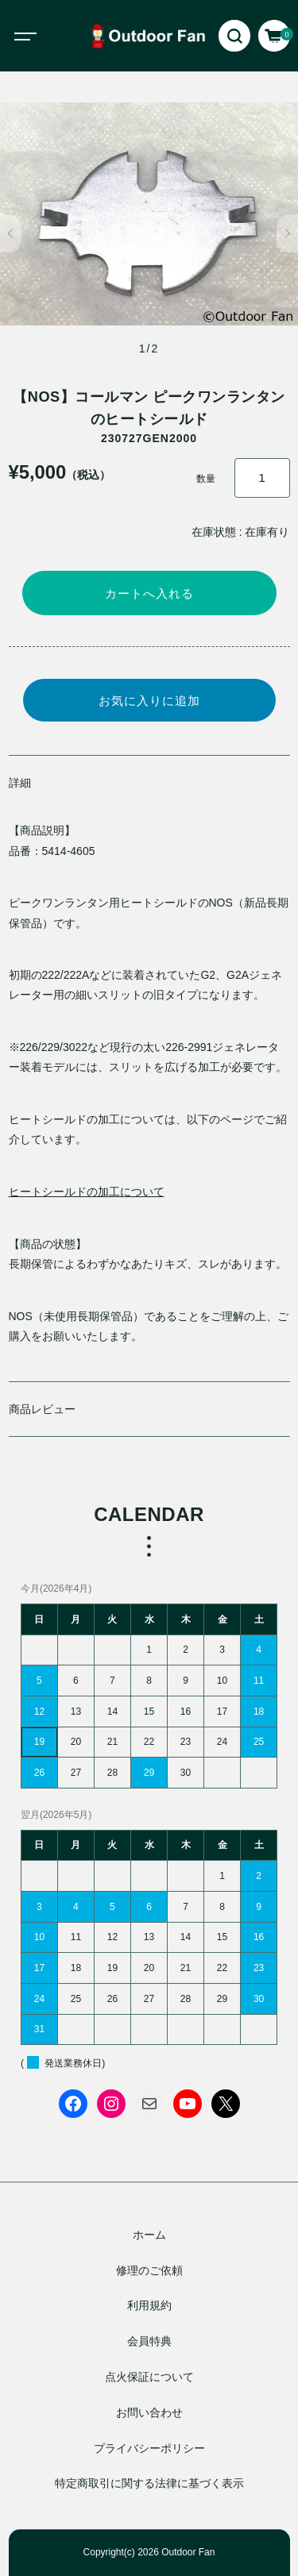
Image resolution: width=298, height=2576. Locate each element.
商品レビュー (42, 1409)
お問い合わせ (149, 2412)
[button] (10, 233)
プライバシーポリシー (149, 2448)
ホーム (149, 2234)
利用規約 (149, 2306)
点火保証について (149, 2376)
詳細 (20, 782)
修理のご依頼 (149, 2270)
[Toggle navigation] (39, 36)
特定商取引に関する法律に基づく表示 (149, 2484)
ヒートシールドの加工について (86, 1191)
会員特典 (149, 2341)
